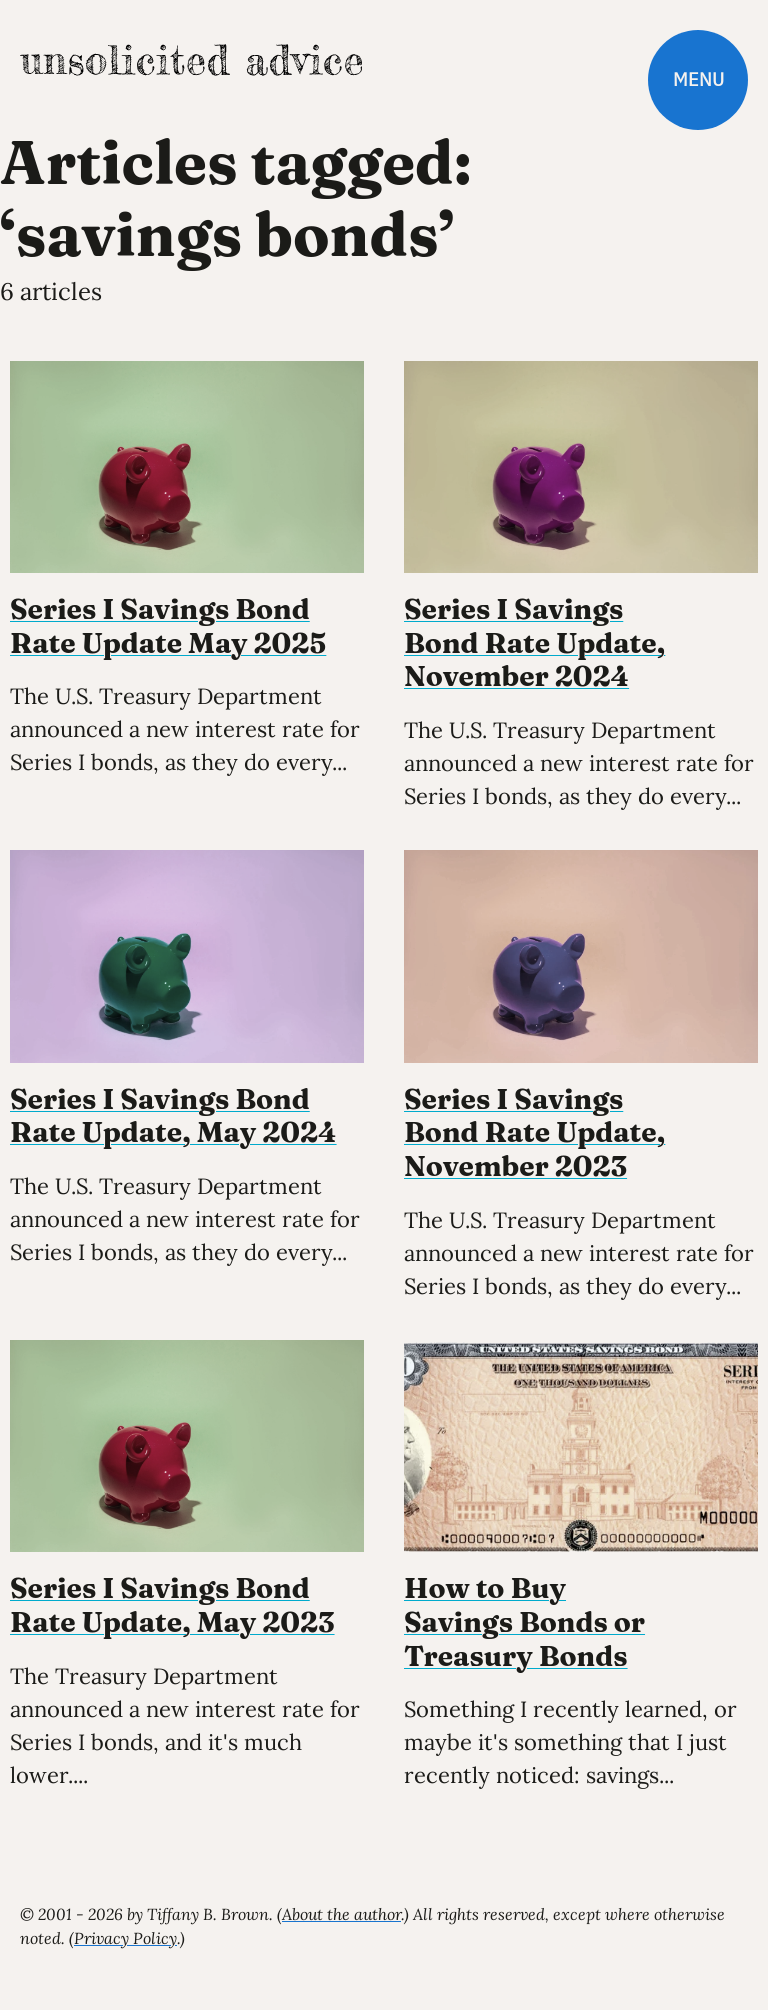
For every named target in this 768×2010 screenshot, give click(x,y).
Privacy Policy (125, 1938)
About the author (341, 1914)
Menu (698, 79)
